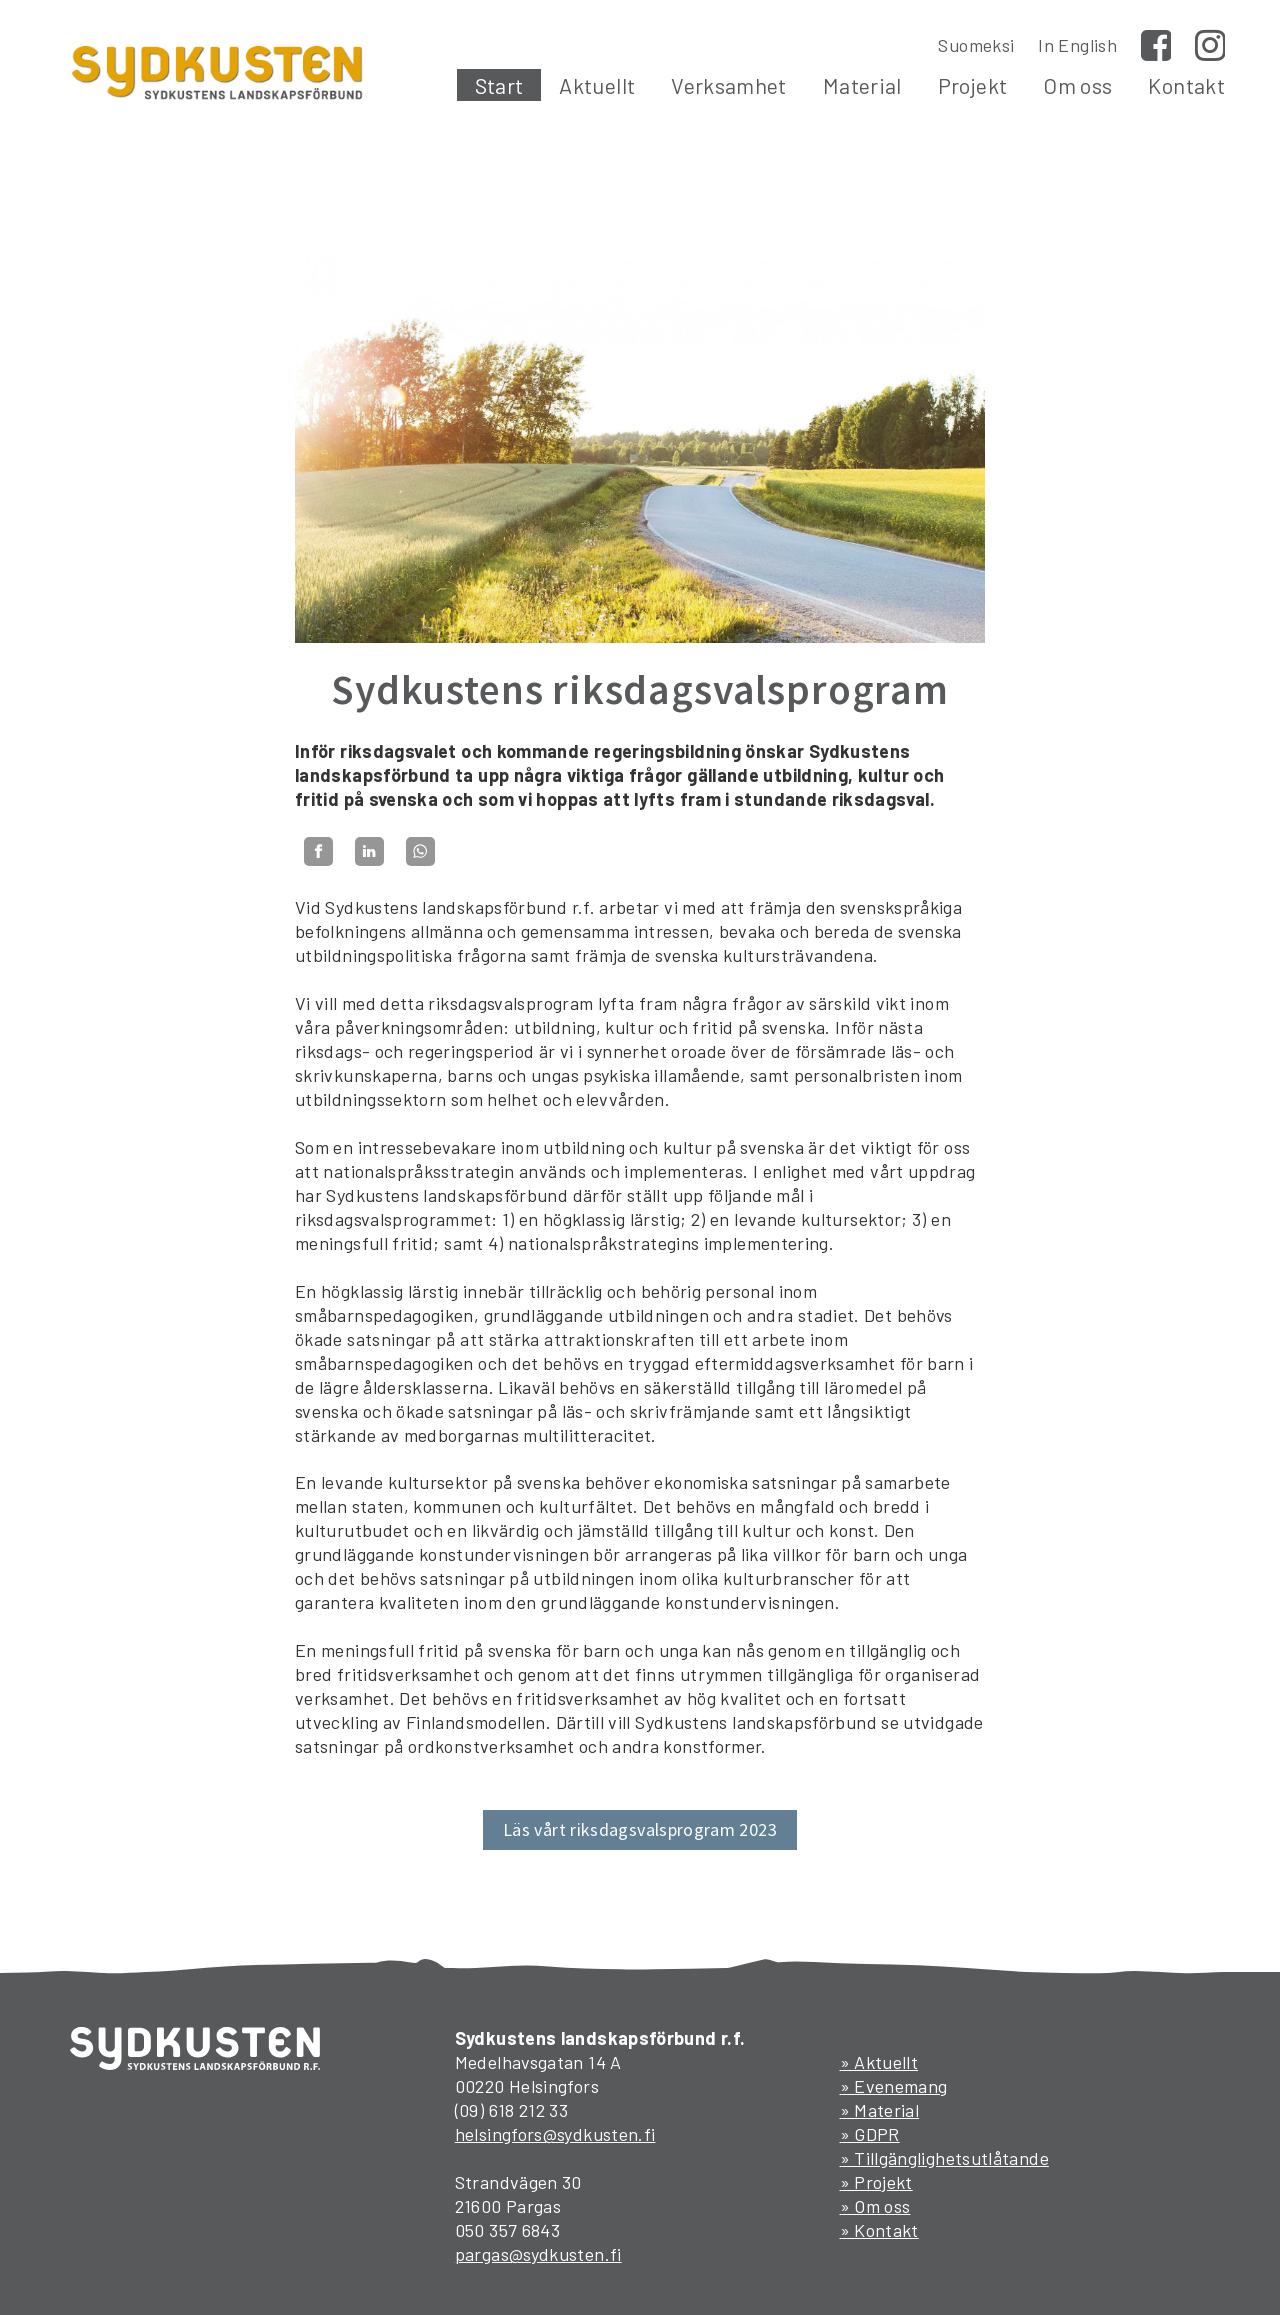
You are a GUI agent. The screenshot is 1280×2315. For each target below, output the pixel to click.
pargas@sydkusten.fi (538, 2254)
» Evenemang (894, 2086)
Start (499, 85)
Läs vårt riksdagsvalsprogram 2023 (640, 1829)
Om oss (1077, 85)
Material (862, 85)
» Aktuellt (879, 2062)
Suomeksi (976, 45)
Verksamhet (729, 85)
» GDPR (870, 2134)
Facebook (1156, 45)
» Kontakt (879, 2230)
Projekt (973, 85)
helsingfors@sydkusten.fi (555, 2134)
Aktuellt (597, 85)
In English (1077, 45)
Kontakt (1186, 85)
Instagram (1210, 45)
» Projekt (876, 2182)
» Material (880, 2110)
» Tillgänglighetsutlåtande (944, 2158)
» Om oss (875, 2206)
